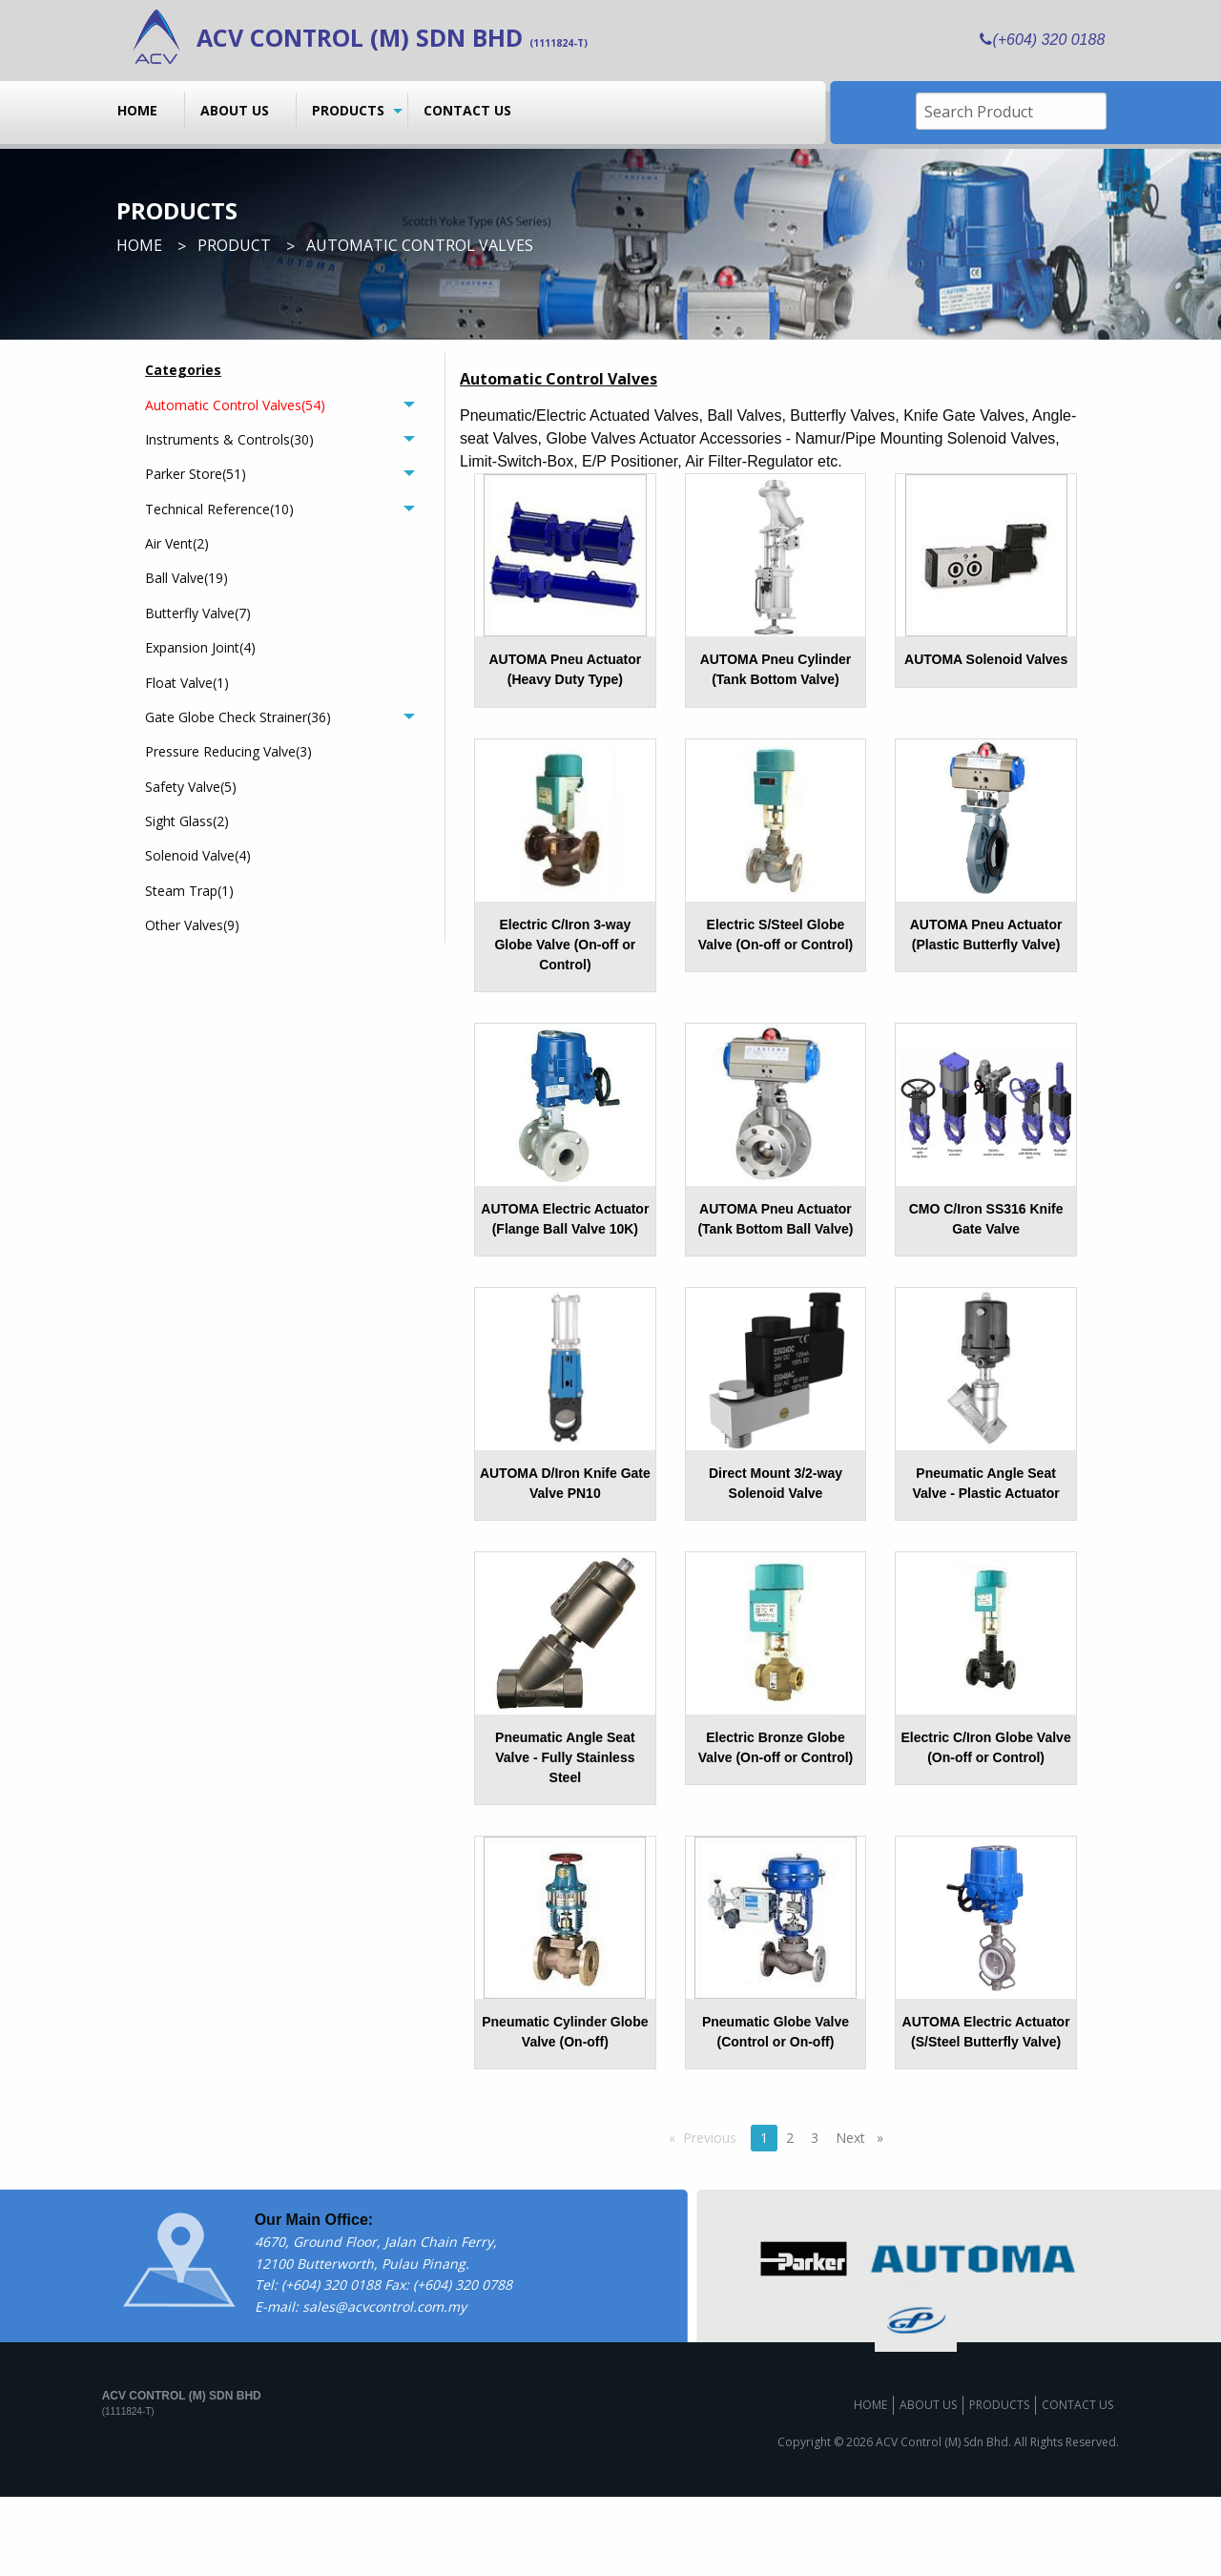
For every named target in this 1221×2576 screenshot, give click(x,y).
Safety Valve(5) (191, 787)
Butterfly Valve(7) (198, 613)
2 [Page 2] (790, 2217)
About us (234, 110)
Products (348, 110)
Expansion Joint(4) (200, 647)
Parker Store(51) (195, 474)
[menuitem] (143, 110)
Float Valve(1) (187, 683)
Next (863, 2216)
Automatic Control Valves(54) (235, 405)
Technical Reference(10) (219, 509)
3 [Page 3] (814, 2217)
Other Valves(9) (192, 925)
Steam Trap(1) (189, 891)
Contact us (467, 110)
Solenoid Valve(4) (198, 855)
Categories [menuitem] (183, 370)
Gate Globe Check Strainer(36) (238, 717)
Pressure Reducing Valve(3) (228, 751)
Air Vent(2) (177, 543)
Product (234, 245)
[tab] (280, 404)
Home (137, 110)
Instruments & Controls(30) (229, 439)
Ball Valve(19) (186, 578)
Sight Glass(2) (187, 821)
